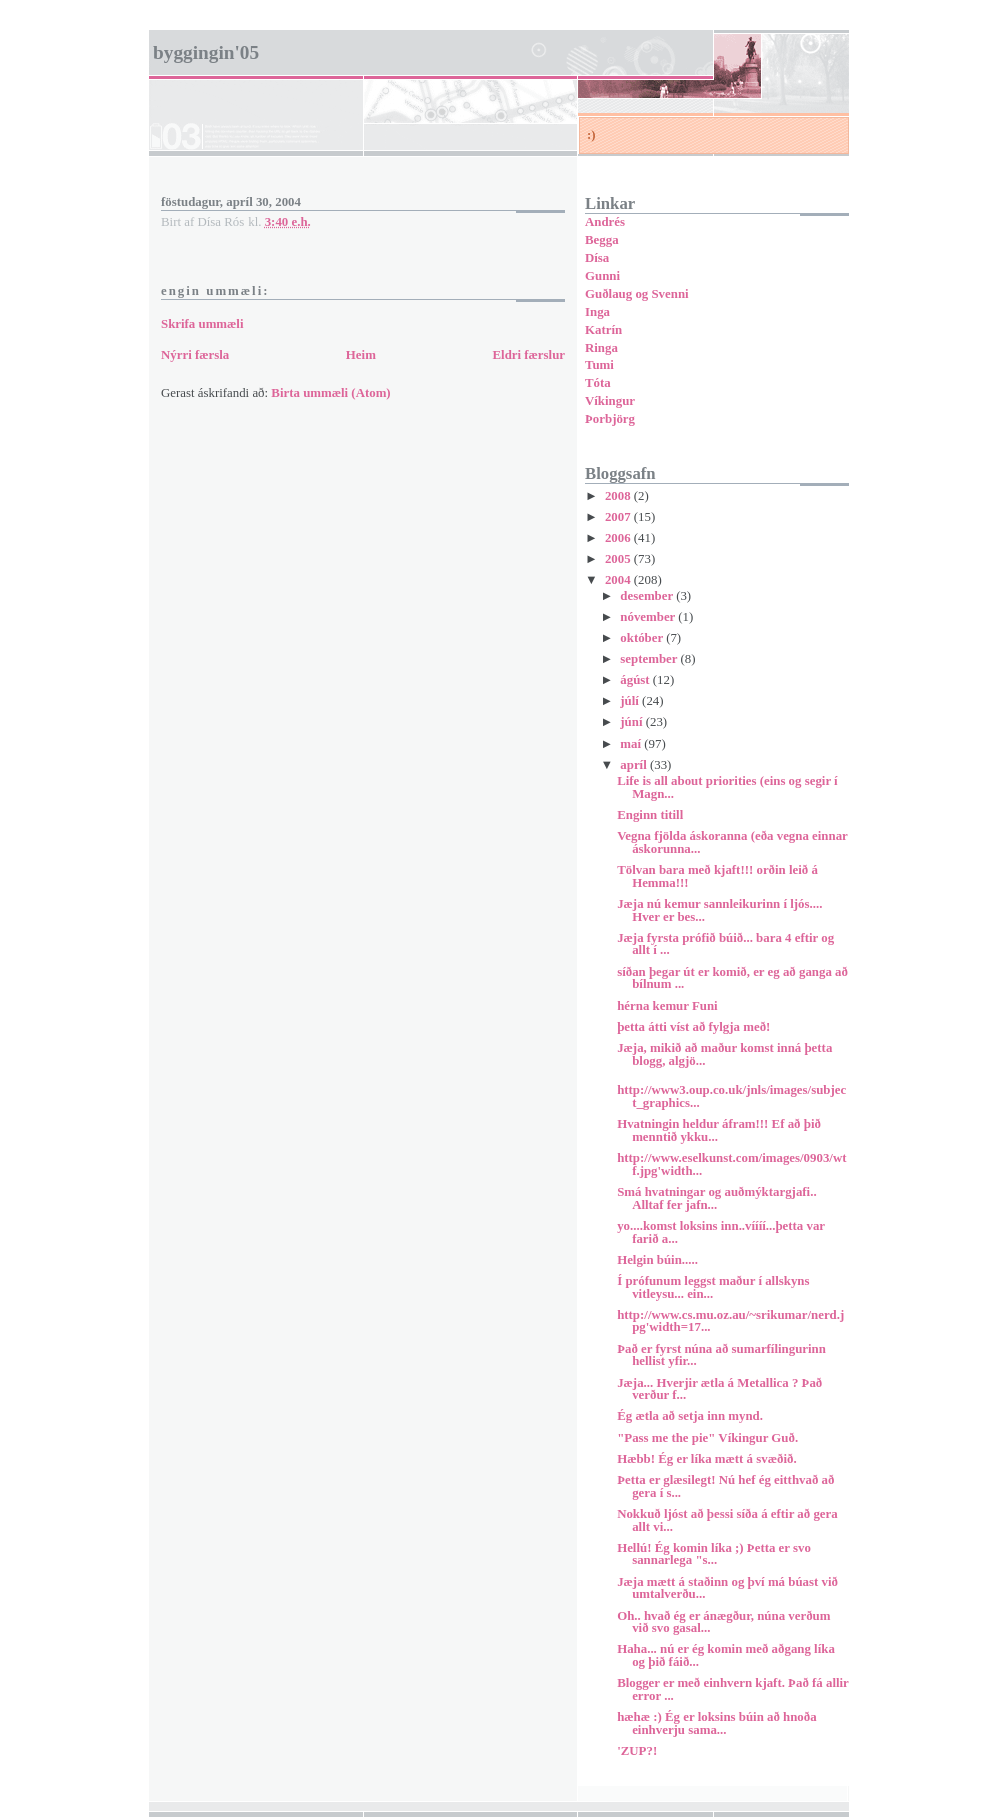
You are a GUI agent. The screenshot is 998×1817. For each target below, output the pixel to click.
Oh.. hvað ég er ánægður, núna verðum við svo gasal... (723, 1622)
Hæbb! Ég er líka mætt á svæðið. (706, 1459)
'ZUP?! (637, 1751)
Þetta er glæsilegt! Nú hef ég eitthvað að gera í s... (725, 1486)
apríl (635, 765)
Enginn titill (650, 815)
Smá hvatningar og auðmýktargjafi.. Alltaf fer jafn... (716, 1198)
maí (632, 744)
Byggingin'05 (206, 52)
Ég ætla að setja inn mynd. (690, 1416)
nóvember (649, 617)
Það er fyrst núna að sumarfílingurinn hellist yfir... (721, 1355)
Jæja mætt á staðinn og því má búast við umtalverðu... (727, 1588)
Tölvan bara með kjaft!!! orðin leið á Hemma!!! (717, 876)
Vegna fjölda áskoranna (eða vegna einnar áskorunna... (732, 842)
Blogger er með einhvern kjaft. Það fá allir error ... (732, 1689)
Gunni (602, 276)
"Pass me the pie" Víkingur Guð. (707, 1438)
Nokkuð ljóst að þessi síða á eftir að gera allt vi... (727, 1520)
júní (632, 722)
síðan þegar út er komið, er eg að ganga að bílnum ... (732, 978)
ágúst (636, 680)
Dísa (597, 258)
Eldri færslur (528, 355)
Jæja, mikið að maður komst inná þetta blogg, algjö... (724, 1054)
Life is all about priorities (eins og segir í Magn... (727, 787)
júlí (631, 701)
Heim (361, 355)
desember (648, 596)
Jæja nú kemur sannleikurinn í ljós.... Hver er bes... (719, 910)
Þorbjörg (610, 419)
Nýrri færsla (195, 355)
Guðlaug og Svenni (637, 294)
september (650, 659)
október (643, 638)
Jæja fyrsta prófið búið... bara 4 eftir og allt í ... (725, 944)
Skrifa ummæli (202, 324)
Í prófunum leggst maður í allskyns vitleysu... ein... (713, 1287)
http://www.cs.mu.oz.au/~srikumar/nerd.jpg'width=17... (730, 1321)
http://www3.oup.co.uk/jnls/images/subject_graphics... (731, 1096)
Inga (597, 312)
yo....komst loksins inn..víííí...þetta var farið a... (721, 1232)
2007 (619, 517)
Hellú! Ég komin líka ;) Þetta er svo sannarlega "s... (714, 1554)
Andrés (605, 222)
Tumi (599, 365)
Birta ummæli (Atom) (330, 393)
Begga (602, 240)
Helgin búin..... (657, 1260)
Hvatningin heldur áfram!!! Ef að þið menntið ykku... (719, 1130)
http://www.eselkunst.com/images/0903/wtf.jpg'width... (731, 1164)
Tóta (598, 383)
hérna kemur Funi (667, 1006)
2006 (619, 538)
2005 (619, 559)
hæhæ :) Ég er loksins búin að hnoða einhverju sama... (717, 1723)
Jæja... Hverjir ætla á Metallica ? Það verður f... (719, 1389)
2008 (619, 496)
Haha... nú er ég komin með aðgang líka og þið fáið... (726, 1655)
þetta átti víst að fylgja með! (693, 1027)
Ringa (601, 348)
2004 (619, 580)
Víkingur (610, 401)
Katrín (603, 330)
